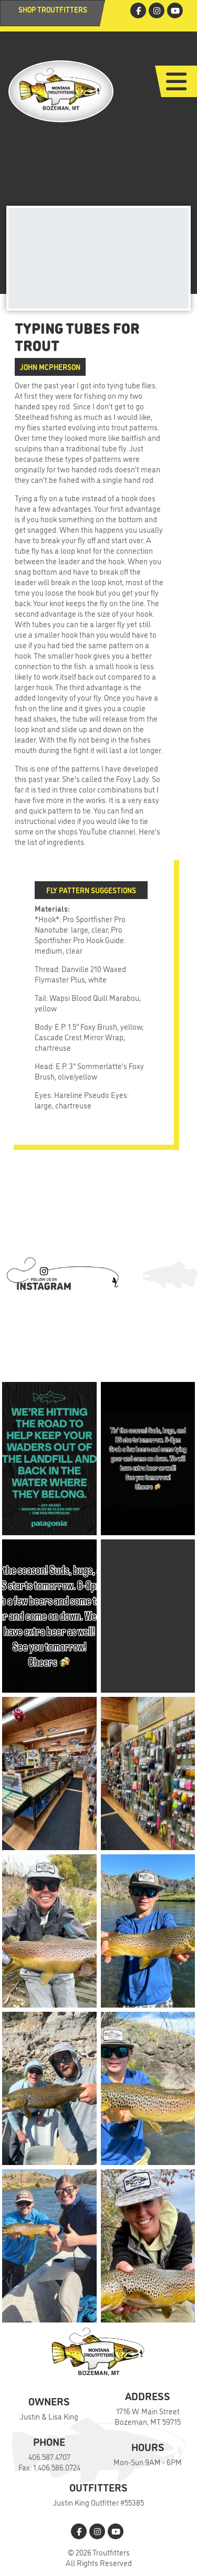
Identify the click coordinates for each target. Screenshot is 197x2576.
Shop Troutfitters (52, 9)
